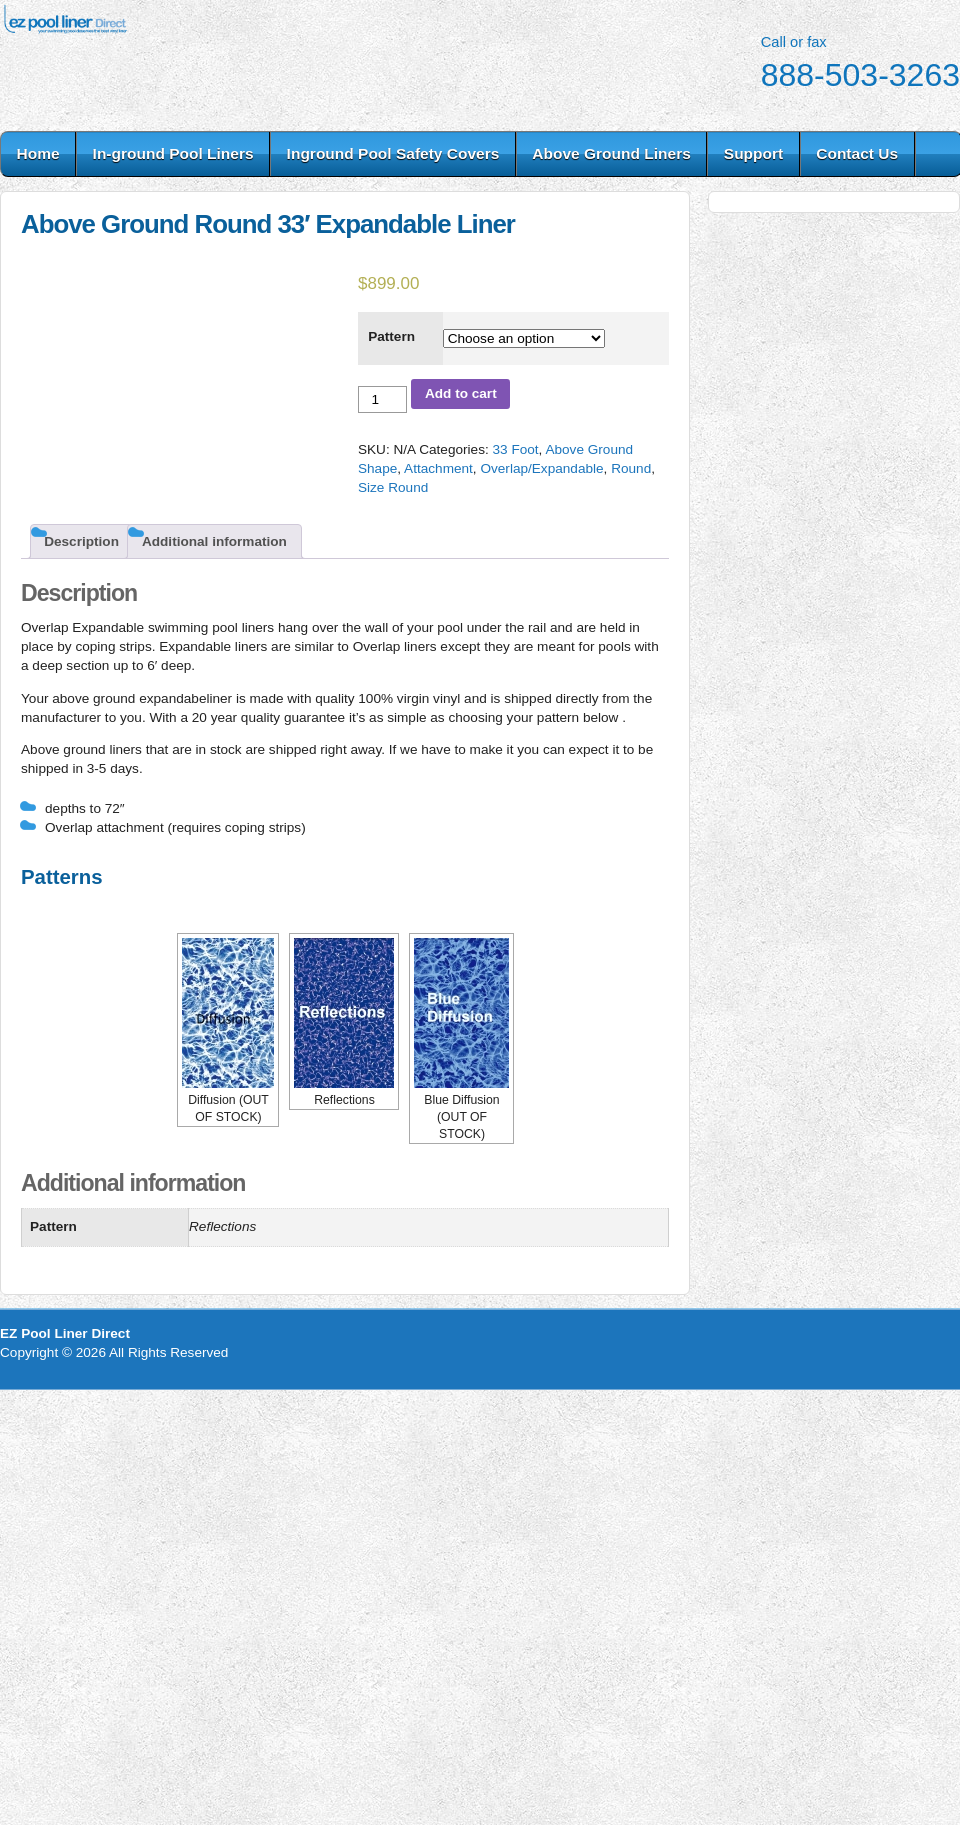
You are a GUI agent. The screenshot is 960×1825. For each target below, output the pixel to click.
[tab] (82, 541)
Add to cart (461, 393)
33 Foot (515, 449)
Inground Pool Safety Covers (393, 153)
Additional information (214, 541)
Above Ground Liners (611, 153)
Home (38, 153)
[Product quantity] (382, 399)
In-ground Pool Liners (173, 153)
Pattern (391, 336)
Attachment (438, 468)
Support (753, 153)
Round (631, 468)
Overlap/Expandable (541, 468)
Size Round (393, 487)
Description (81, 541)
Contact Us (857, 153)
